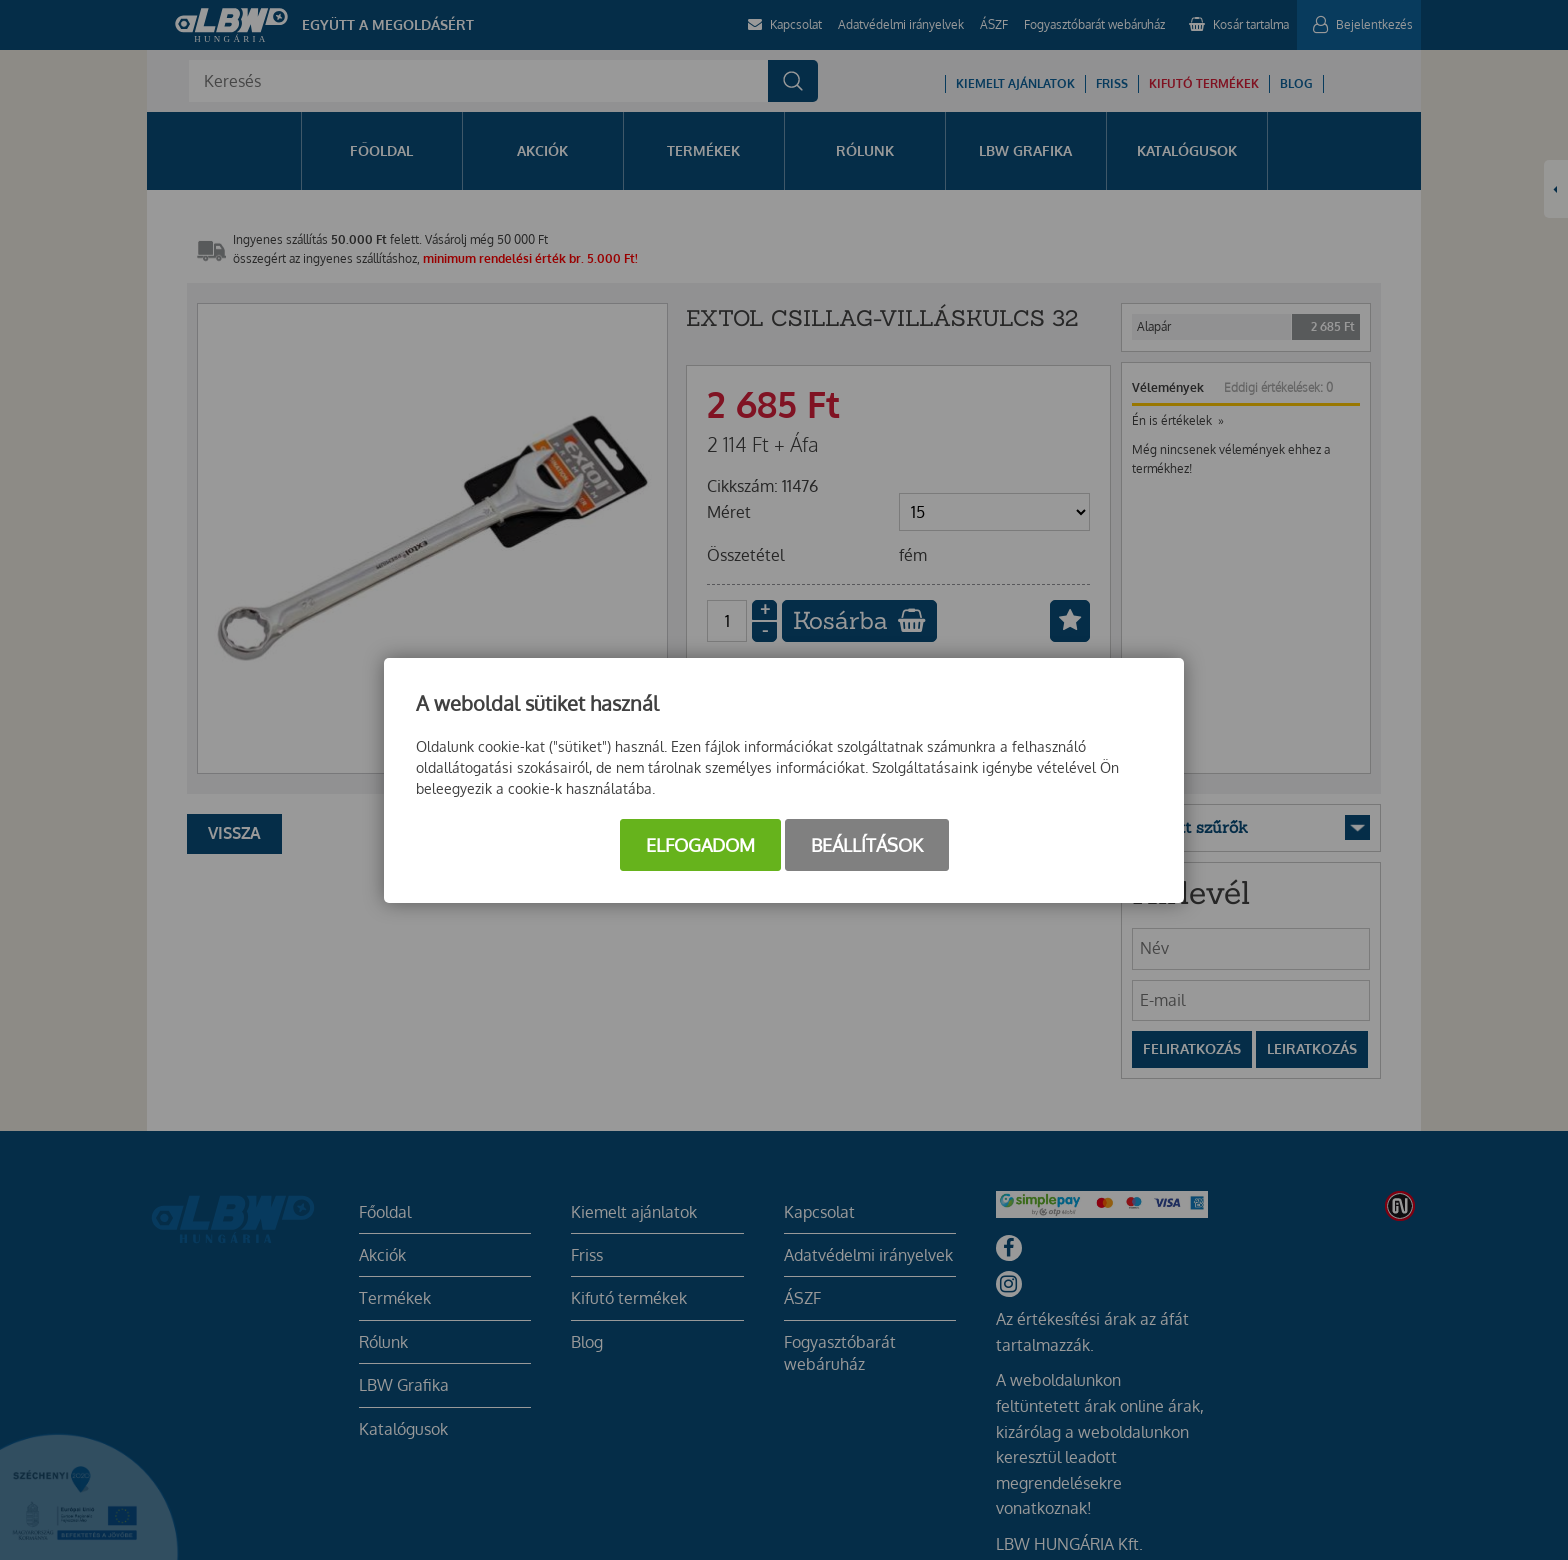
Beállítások (867, 845)
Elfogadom (700, 845)
